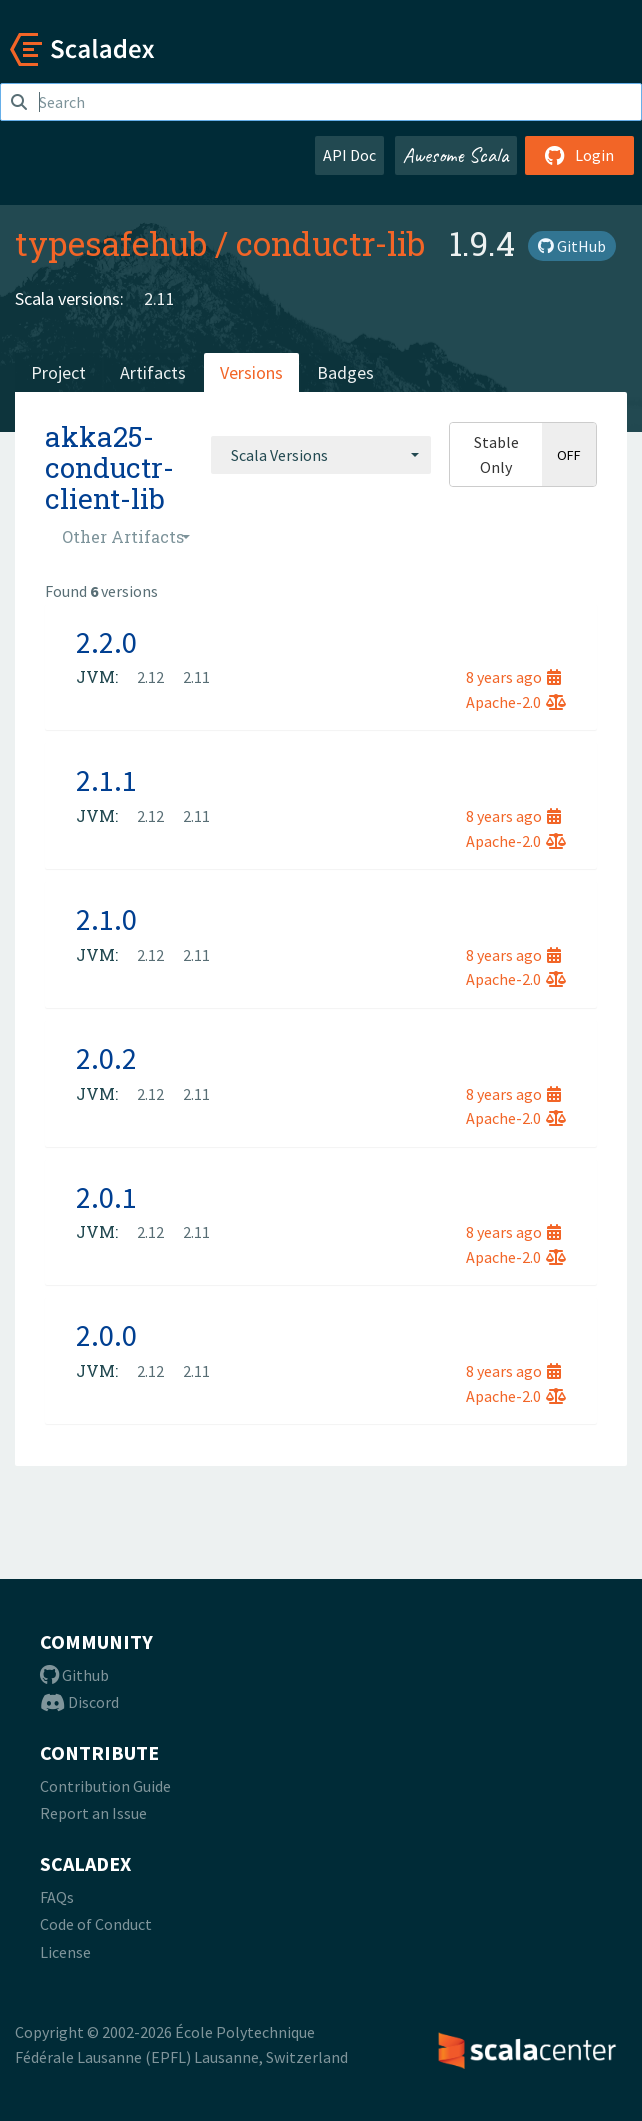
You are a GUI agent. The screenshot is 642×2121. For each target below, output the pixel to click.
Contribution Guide (105, 1786)
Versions (251, 372)
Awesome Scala (456, 155)
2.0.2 (106, 1058)
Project (58, 372)
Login (579, 155)
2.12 (150, 677)
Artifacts (153, 372)
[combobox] (321, 455)
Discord (79, 1702)
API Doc (349, 155)
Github (74, 1675)
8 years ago (513, 677)
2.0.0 (106, 1335)
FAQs (57, 1897)
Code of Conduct (96, 1924)
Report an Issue (93, 1813)
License (65, 1952)
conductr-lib (330, 243)
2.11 (159, 298)
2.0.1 (106, 1197)
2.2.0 (106, 642)
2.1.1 (106, 780)
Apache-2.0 (516, 702)
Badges (345, 372)
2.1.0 (106, 919)
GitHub (572, 246)
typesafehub (111, 243)
